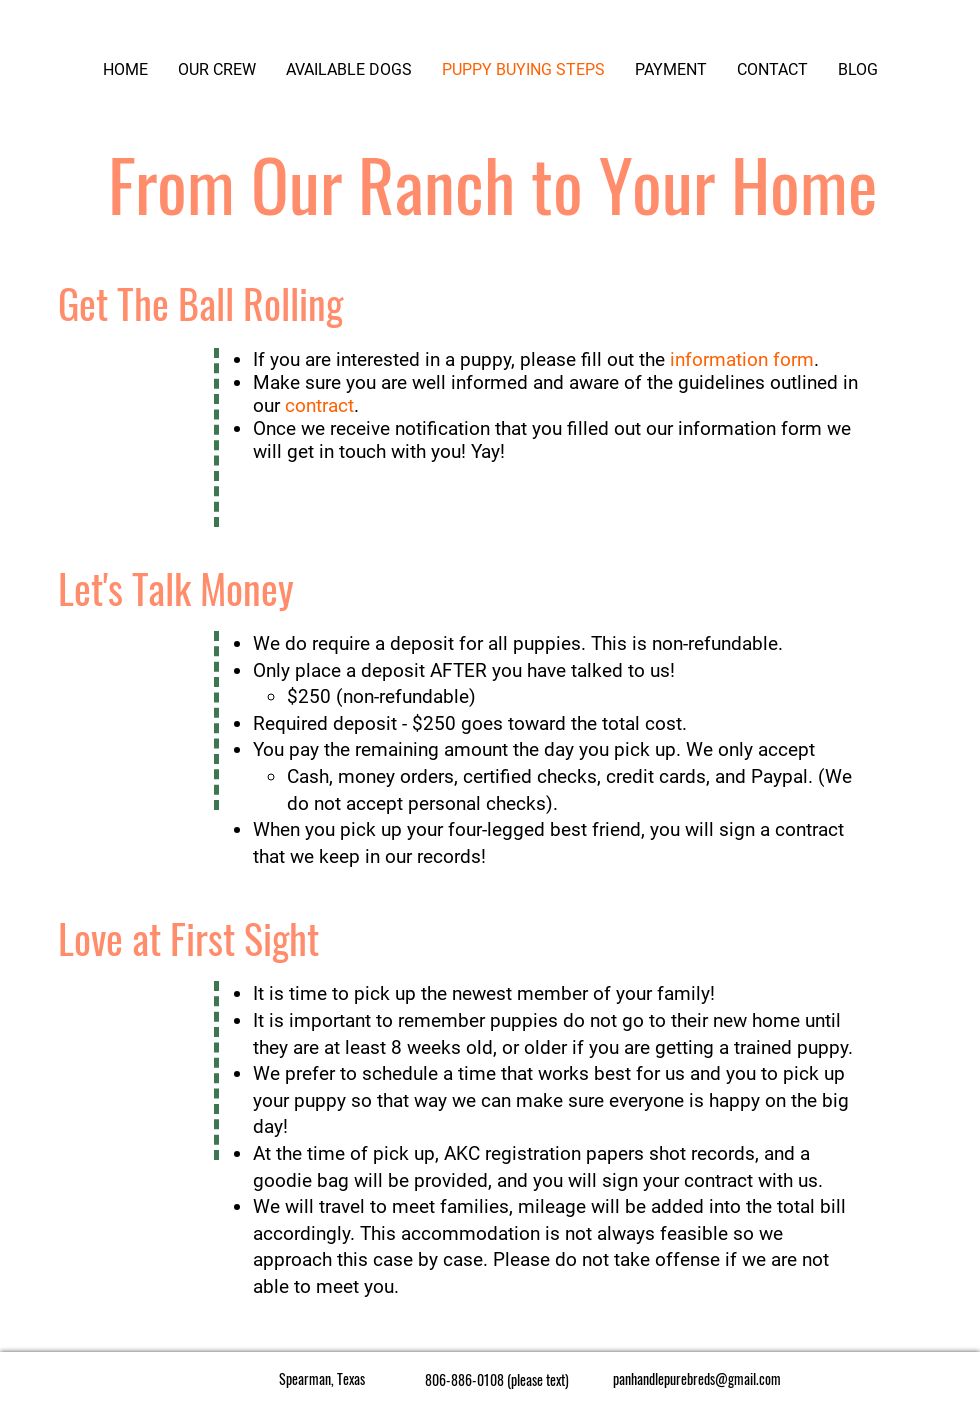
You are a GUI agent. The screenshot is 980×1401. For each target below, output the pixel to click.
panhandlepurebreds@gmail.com (697, 1378)
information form (742, 359)
